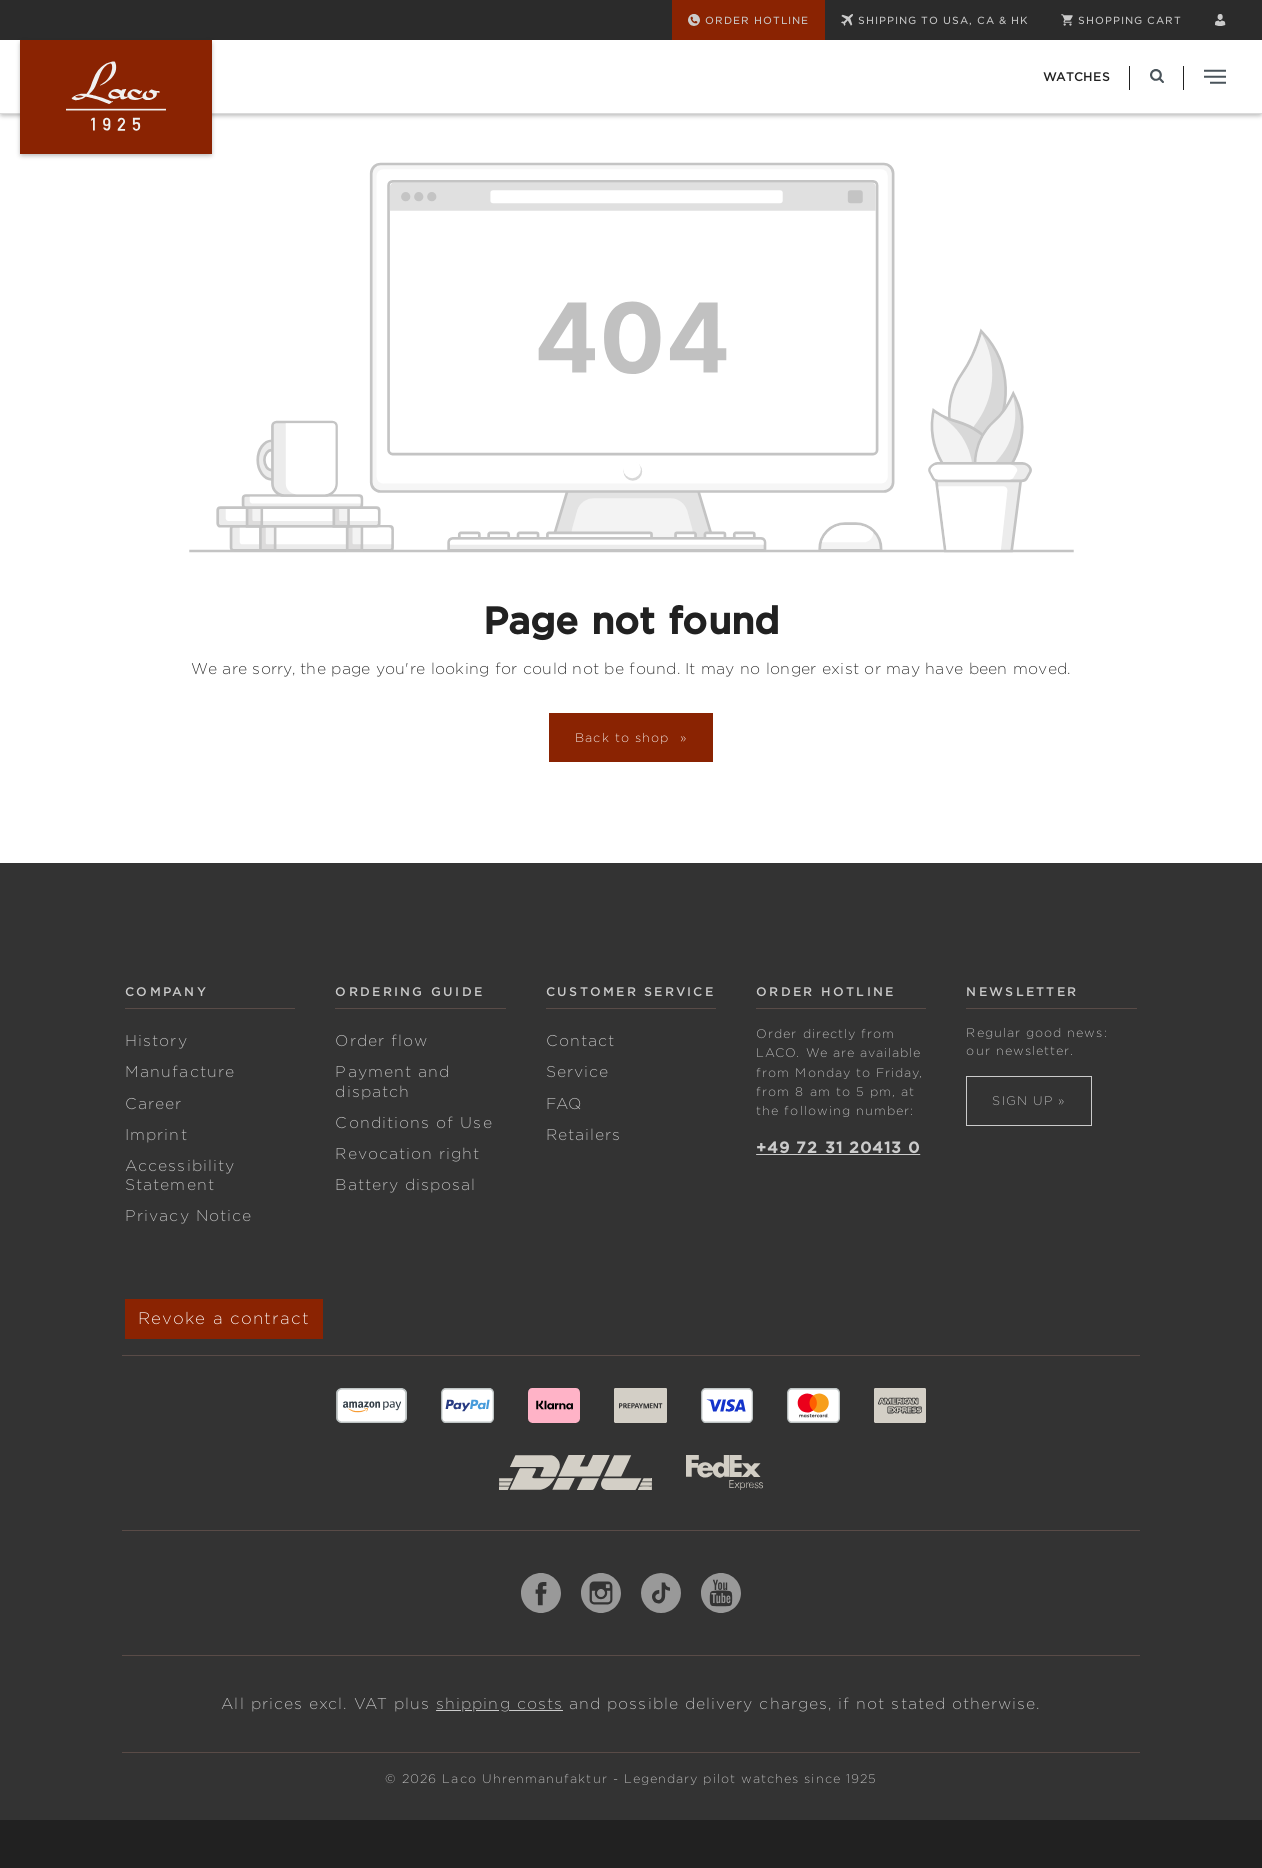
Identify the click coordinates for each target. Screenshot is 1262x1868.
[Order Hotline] (748, 20)
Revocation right (407, 1154)
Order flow (381, 1041)
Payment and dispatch (392, 1081)
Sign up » (1028, 1100)
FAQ (564, 1104)
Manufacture (180, 1072)
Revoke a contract (224, 1318)
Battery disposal (405, 1185)
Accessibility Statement (180, 1175)
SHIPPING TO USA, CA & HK (935, 20)
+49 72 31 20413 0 (838, 1148)
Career (153, 1104)
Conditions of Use (413, 1123)
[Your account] (1220, 20)
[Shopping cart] (1121, 20)
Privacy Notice (188, 1216)
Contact (580, 1041)
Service (577, 1072)
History (156, 1041)
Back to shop (625, 737)
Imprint (156, 1135)
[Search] (1157, 76)
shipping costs (499, 1704)
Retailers (584, 1135)
